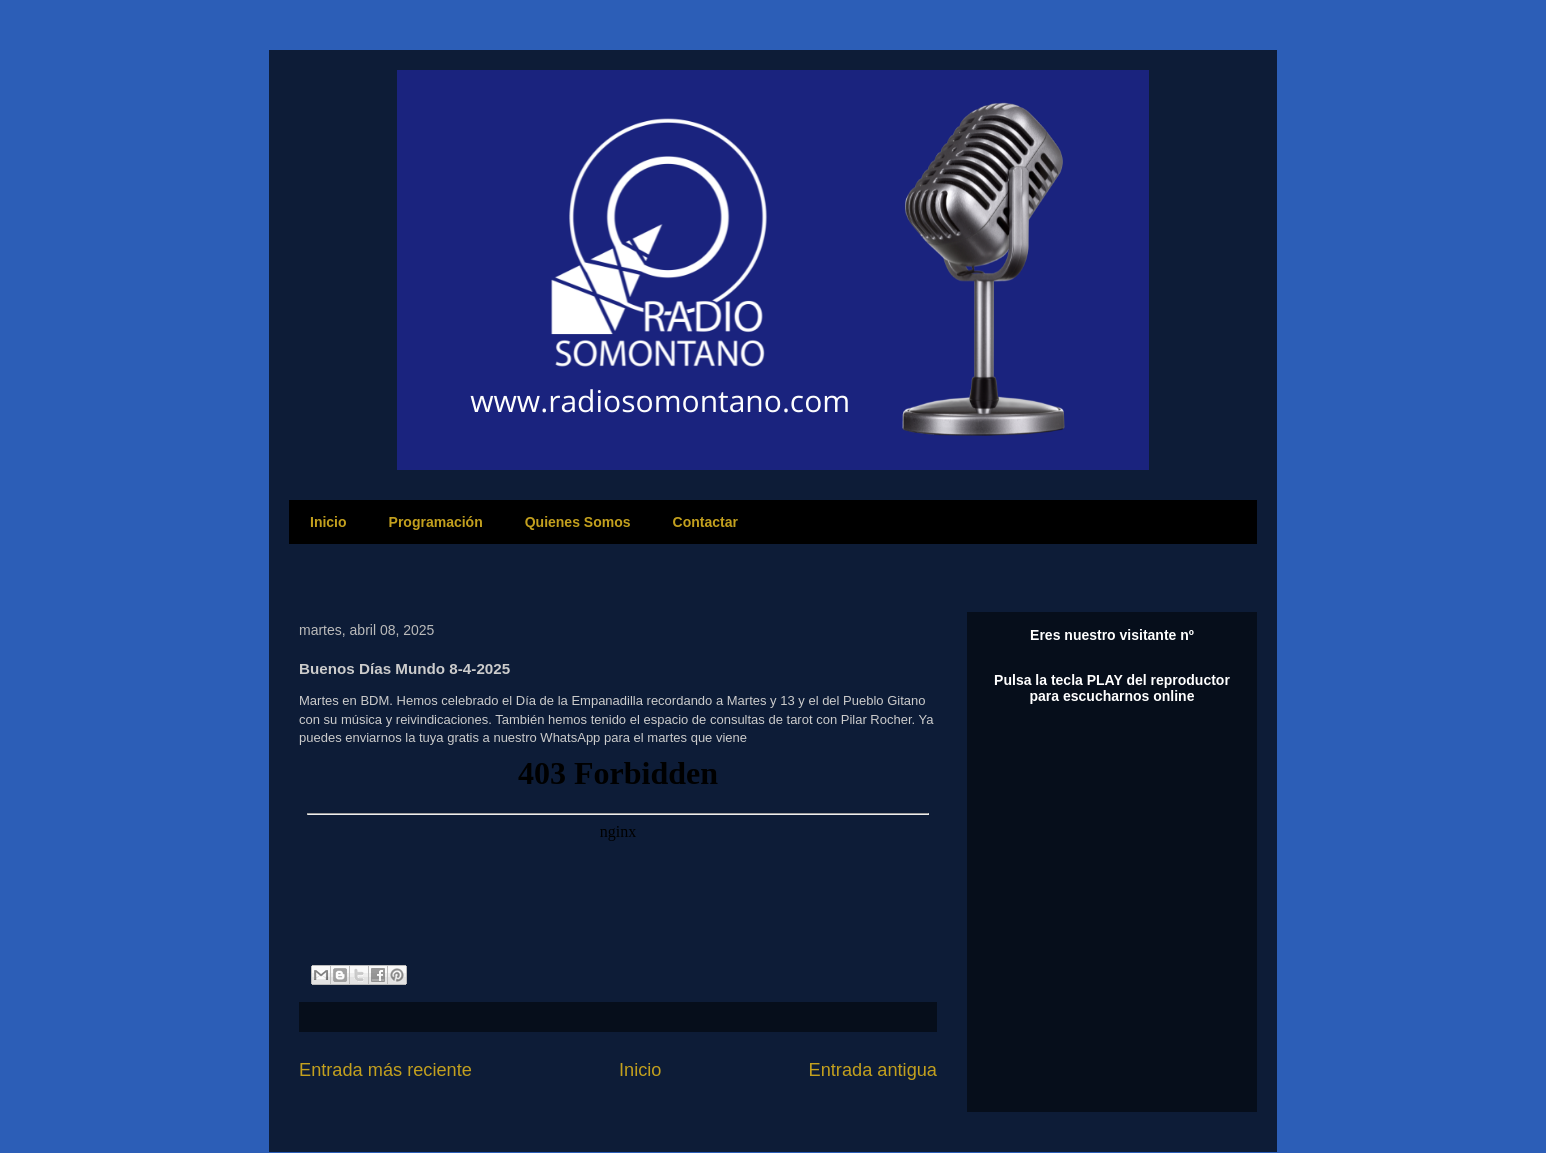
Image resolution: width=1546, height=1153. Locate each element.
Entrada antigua (873, 1070)
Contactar (705, 522)
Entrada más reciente (385, 1070)
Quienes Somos (578, 522)
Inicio (328, 522)
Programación (436, 522)
